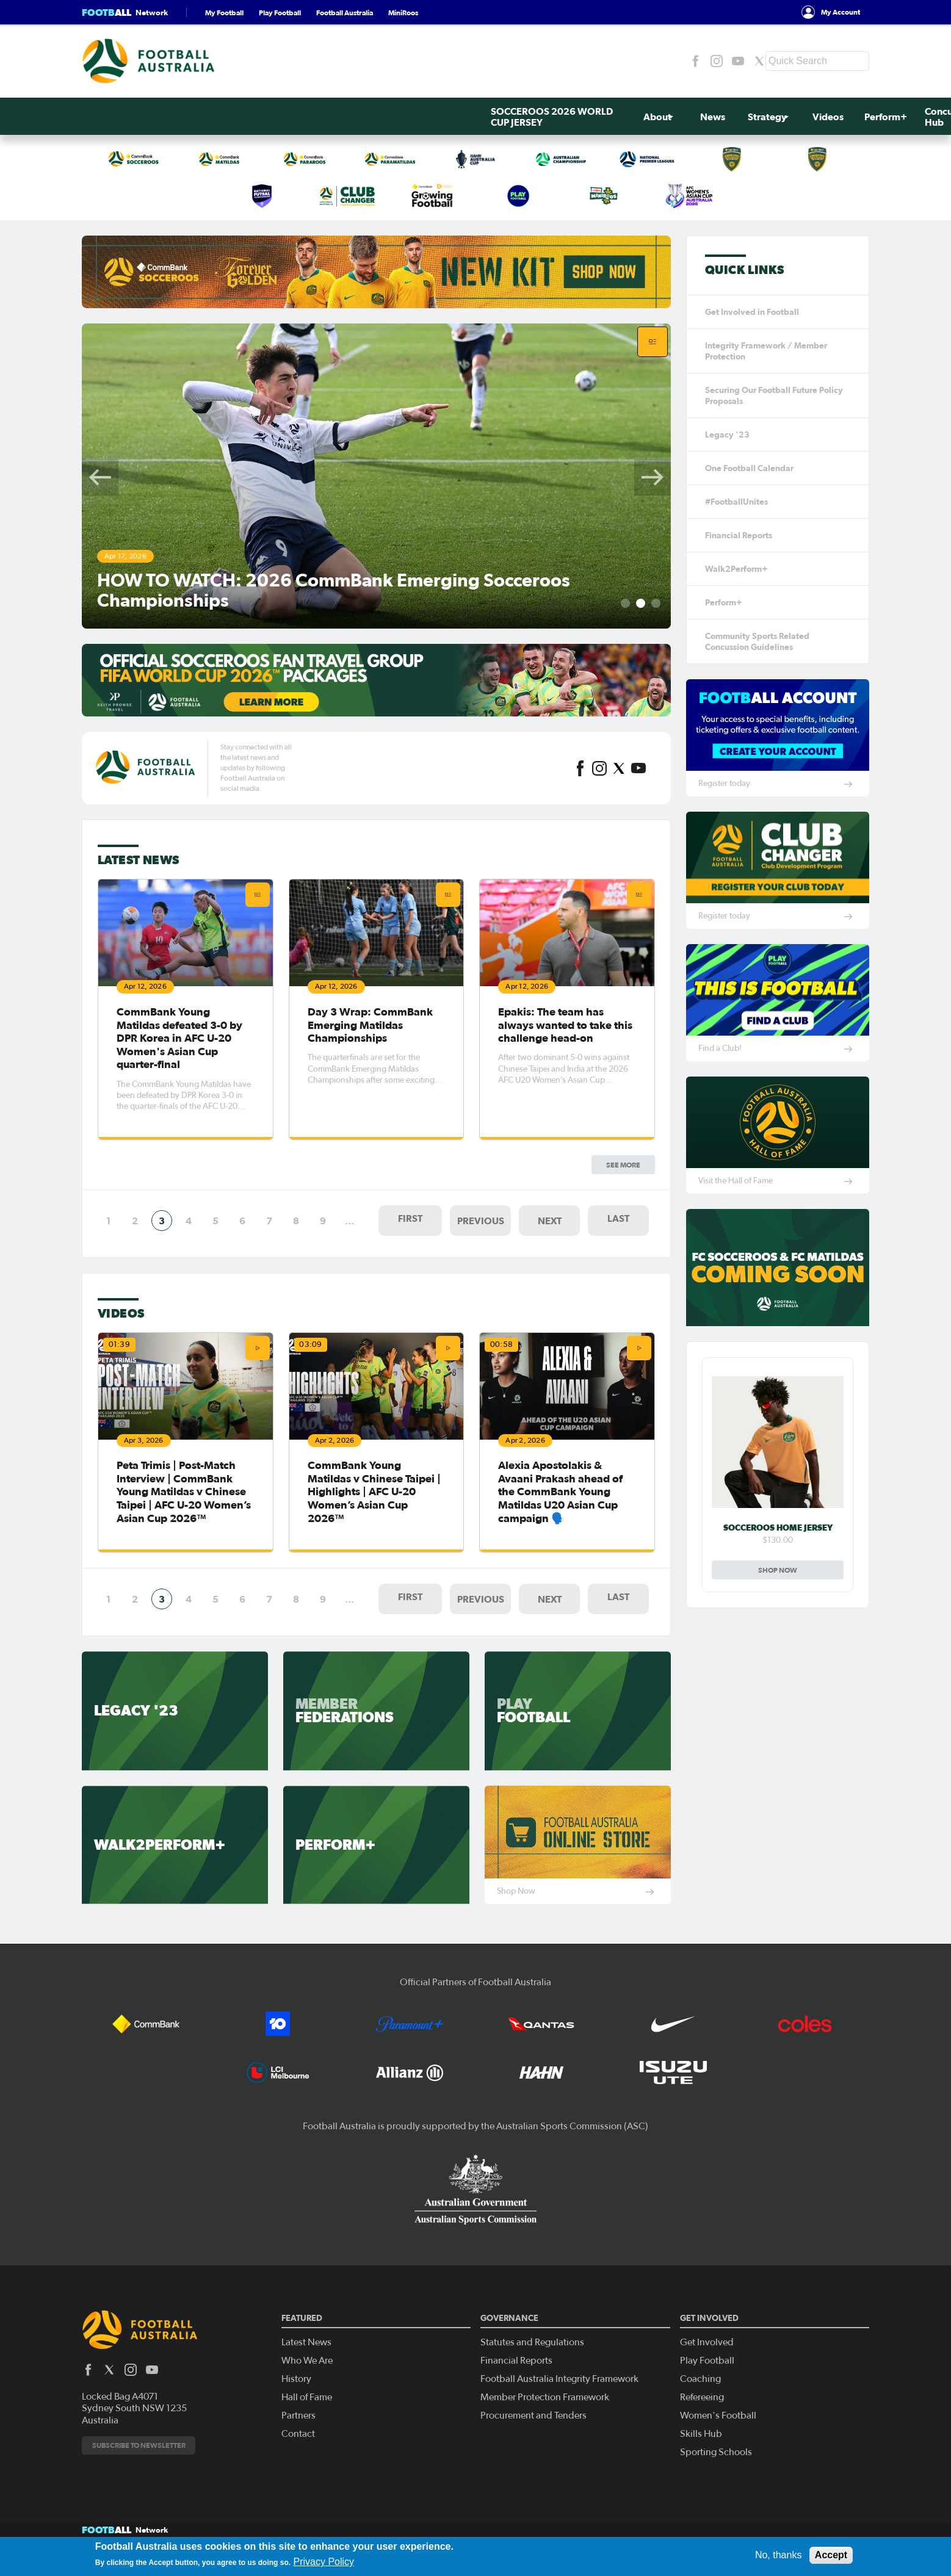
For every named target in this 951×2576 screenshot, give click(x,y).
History (296, 2345)
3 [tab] (656, 603)
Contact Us (796, 117)
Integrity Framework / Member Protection (766, 351)
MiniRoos (403, 12)
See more (623, 854)
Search (855, 116)
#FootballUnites (736, 502)
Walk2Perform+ (736, 569)
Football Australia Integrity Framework (559, 2345)
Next (652, 477)
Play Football (280, 12)
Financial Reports (738, 535)
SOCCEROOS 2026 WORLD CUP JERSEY (153, 117)
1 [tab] (625, 603)
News (329, 116)
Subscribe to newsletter (139, 2411)
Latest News (306, 2308)
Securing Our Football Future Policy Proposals (774, 395)
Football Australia (344, 12)
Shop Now (777, 1570)
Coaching (700, 2345)
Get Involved (728, 117)
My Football (224, 12)
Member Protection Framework (544, 2363)
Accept (831, 2555)
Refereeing (702, 2363)
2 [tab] (640, 603)
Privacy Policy (324, 2561)
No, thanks (778, 2555)
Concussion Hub (544, 117)
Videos (433, 116)
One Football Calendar (749, 468)
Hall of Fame (306, 2363)
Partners (298, 2381)
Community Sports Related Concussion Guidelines (757, 641)
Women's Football (718, 2381)
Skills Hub (701, 2400)
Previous (100, 477)
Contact (298, 2400)
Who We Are (307, 2326)
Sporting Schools (716, 2418)
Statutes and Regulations (532, 2308)
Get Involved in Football (752, 312)
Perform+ (484, 116)
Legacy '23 (727, 434)
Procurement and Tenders (533, 2381)
